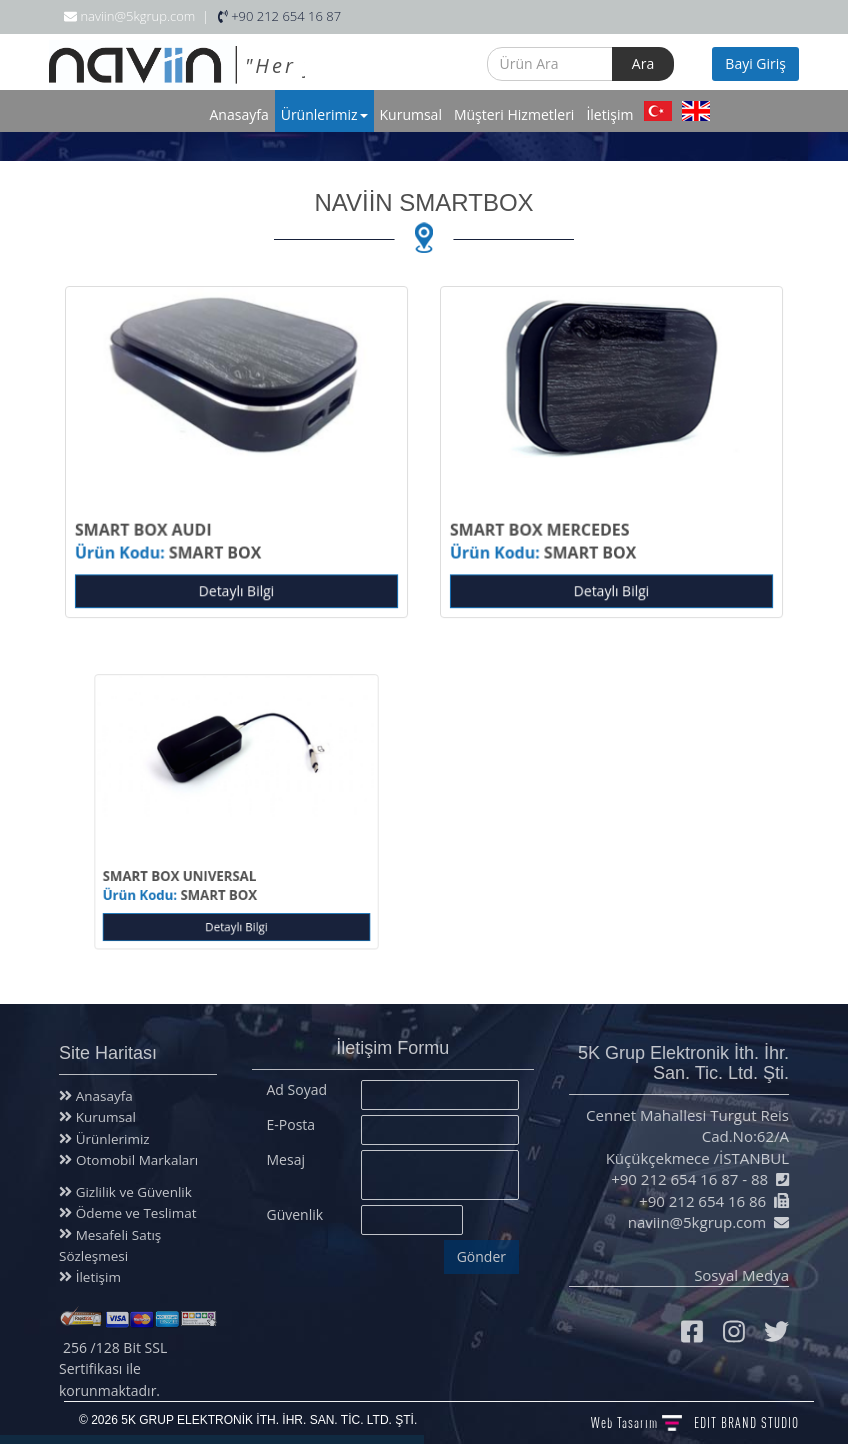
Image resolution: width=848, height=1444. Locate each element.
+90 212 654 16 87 (279, 16)
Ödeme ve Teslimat (129, 1213)
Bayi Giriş (755, 63)
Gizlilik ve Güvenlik (127, 1192)
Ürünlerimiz (324, 114)
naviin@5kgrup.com (702, 1222)
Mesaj (286, 1154)
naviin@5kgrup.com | (136, 16)
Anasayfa (239, 114)
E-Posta (291, 1119)
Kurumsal (411, 114)
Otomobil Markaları (132, 1160)
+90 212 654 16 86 (707, 1201)
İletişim (609, 114)
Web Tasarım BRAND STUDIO (695, 1422)
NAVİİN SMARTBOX (423, 202)
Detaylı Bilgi (236, 587)
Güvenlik (295, 1209)
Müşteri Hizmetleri (514, 114)
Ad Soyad (297, 1084)
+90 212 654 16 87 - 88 (694, 1179)
